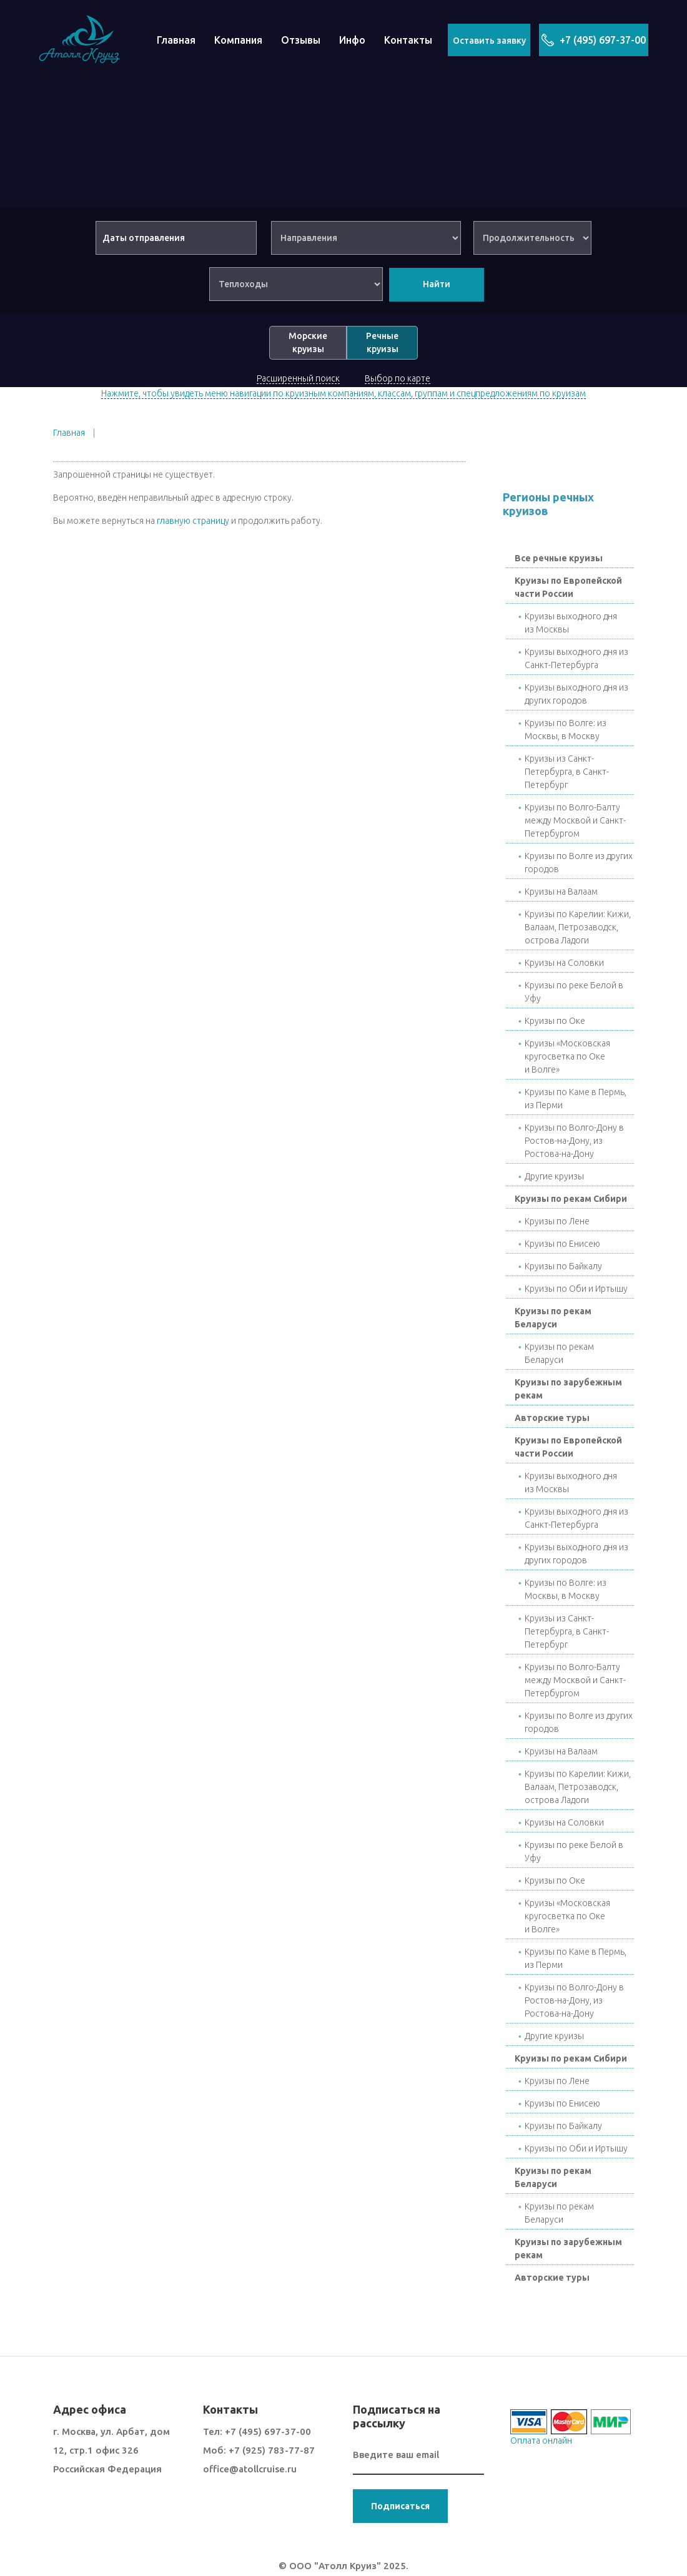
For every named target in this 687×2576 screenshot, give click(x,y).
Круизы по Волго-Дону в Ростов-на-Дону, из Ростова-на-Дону (574, 1141)
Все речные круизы (559, 558)
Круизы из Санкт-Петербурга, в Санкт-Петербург (567, 772)
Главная (176, 40)
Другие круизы (554, 1176)
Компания (238, 40)
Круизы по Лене (557, 1221)
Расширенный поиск (298, 378)
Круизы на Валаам (561, 892)
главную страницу (193, 521)
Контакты (408, 40)
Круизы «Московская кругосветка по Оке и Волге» (567, 1056)
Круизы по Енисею (562, 1244)
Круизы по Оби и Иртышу (576, 1289)
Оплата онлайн (541, 2441)
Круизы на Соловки (564, 963)
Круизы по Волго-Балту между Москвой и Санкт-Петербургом (575, 820)
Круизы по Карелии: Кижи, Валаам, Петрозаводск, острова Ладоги (578, 927)
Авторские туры (552, 1418)
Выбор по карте (397, 378)
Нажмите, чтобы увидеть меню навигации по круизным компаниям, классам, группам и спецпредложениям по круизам (343, 393)
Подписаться (400, 2506)
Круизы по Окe (555, 1021)
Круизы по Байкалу (563, 1266)
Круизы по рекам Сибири (571, 1199)
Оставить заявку (489, 41)
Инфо (352, 40)
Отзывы (300, 40)
